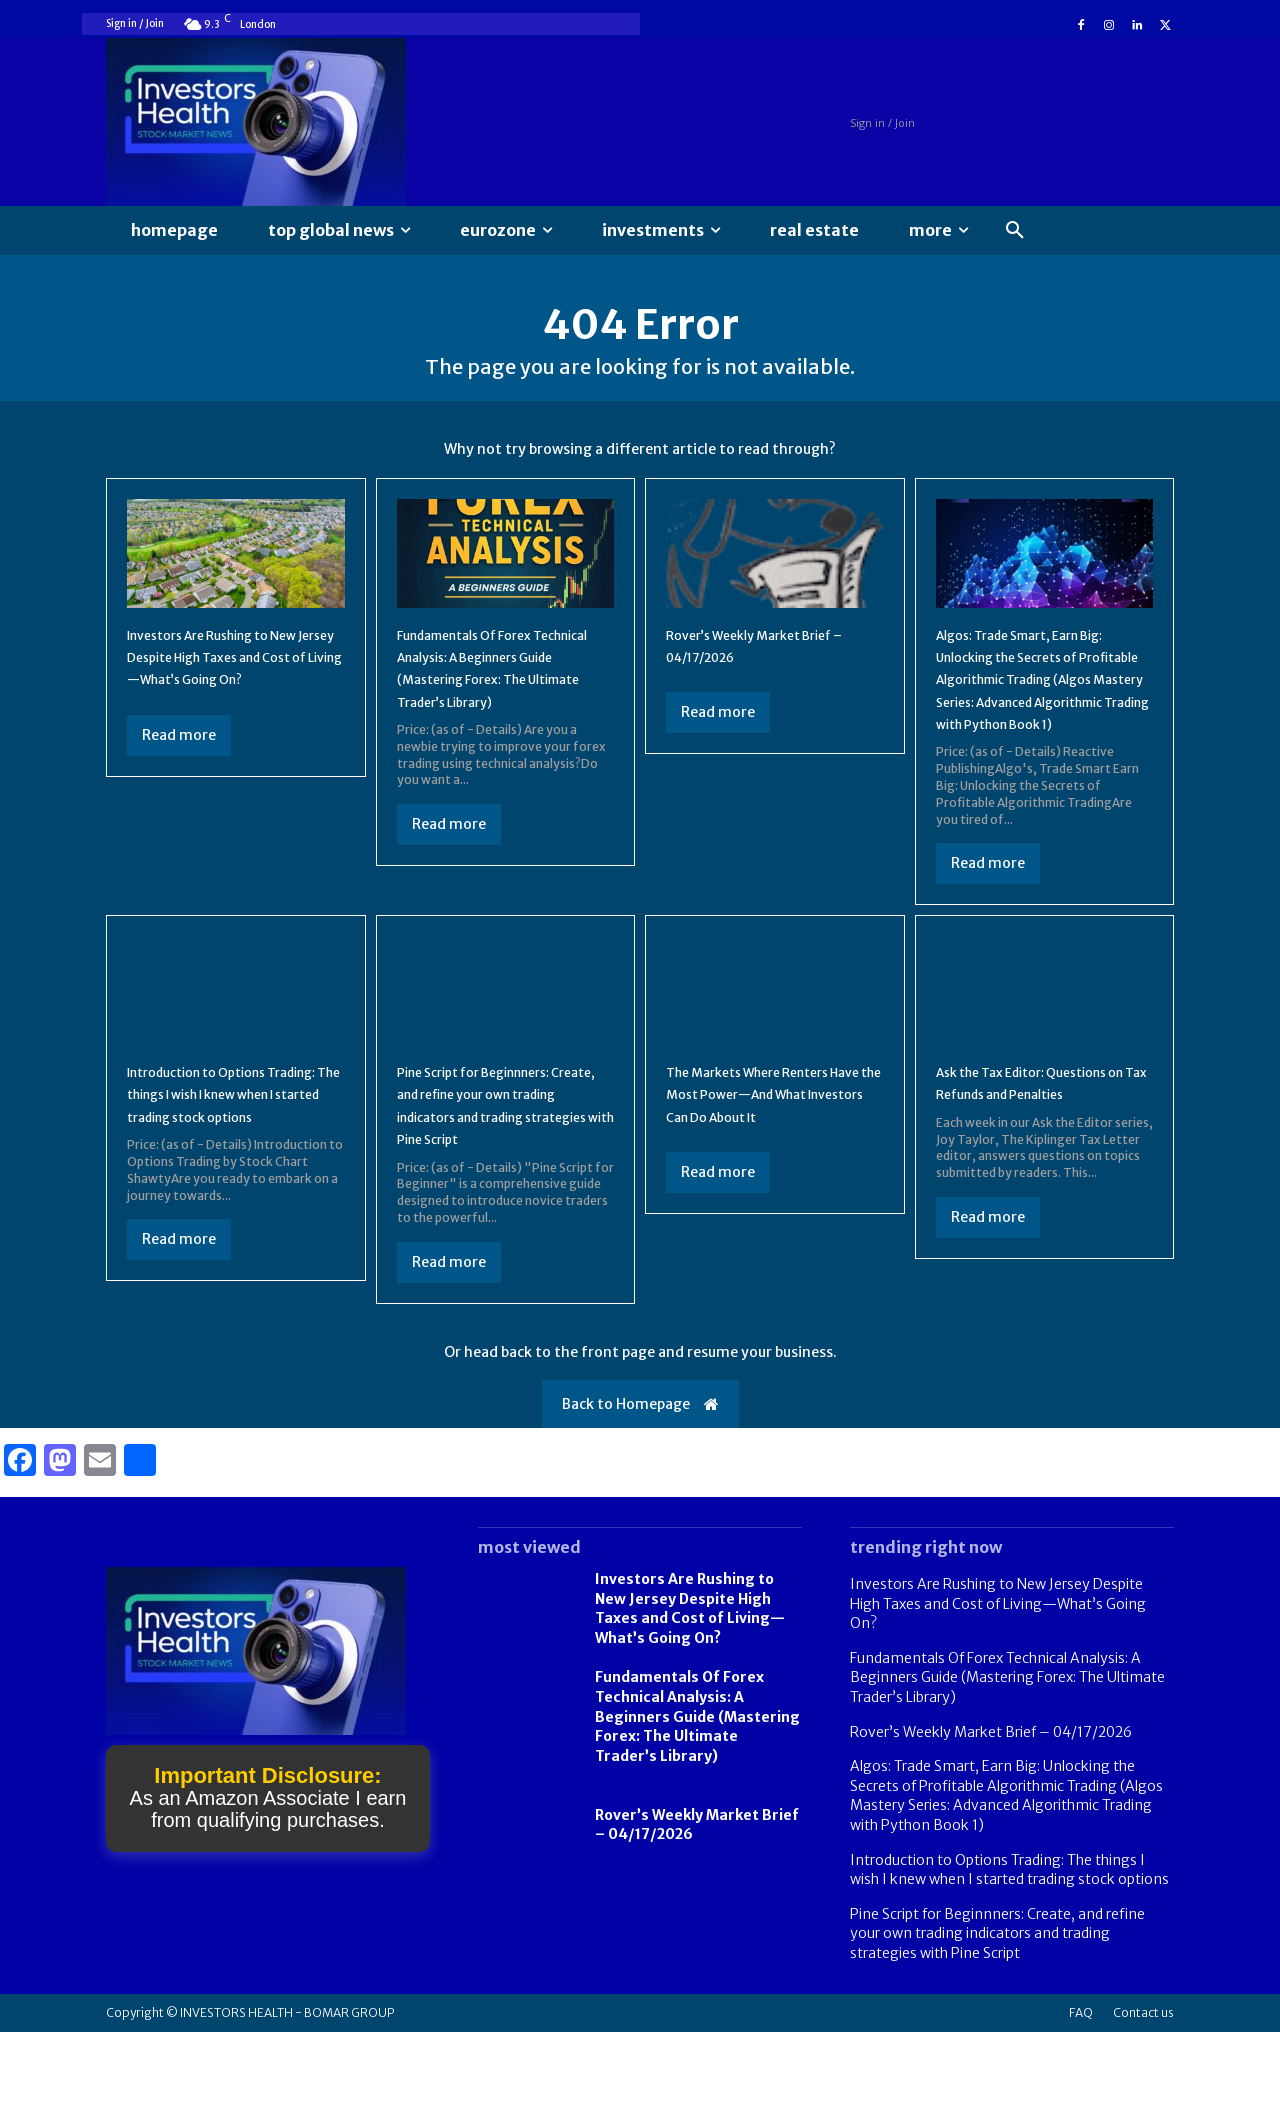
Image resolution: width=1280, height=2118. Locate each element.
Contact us (1143, 2098)
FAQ (1081, 2098)
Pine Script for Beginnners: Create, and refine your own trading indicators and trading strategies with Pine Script (501, 1180)
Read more (179, 776)
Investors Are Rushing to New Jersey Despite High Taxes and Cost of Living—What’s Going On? (998, 1689)
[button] (1015, 231)
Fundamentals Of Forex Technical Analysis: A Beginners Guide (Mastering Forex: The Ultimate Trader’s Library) (505, 698)
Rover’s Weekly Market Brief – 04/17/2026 (991, 1818)
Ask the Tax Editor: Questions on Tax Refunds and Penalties (1034, 1157)
